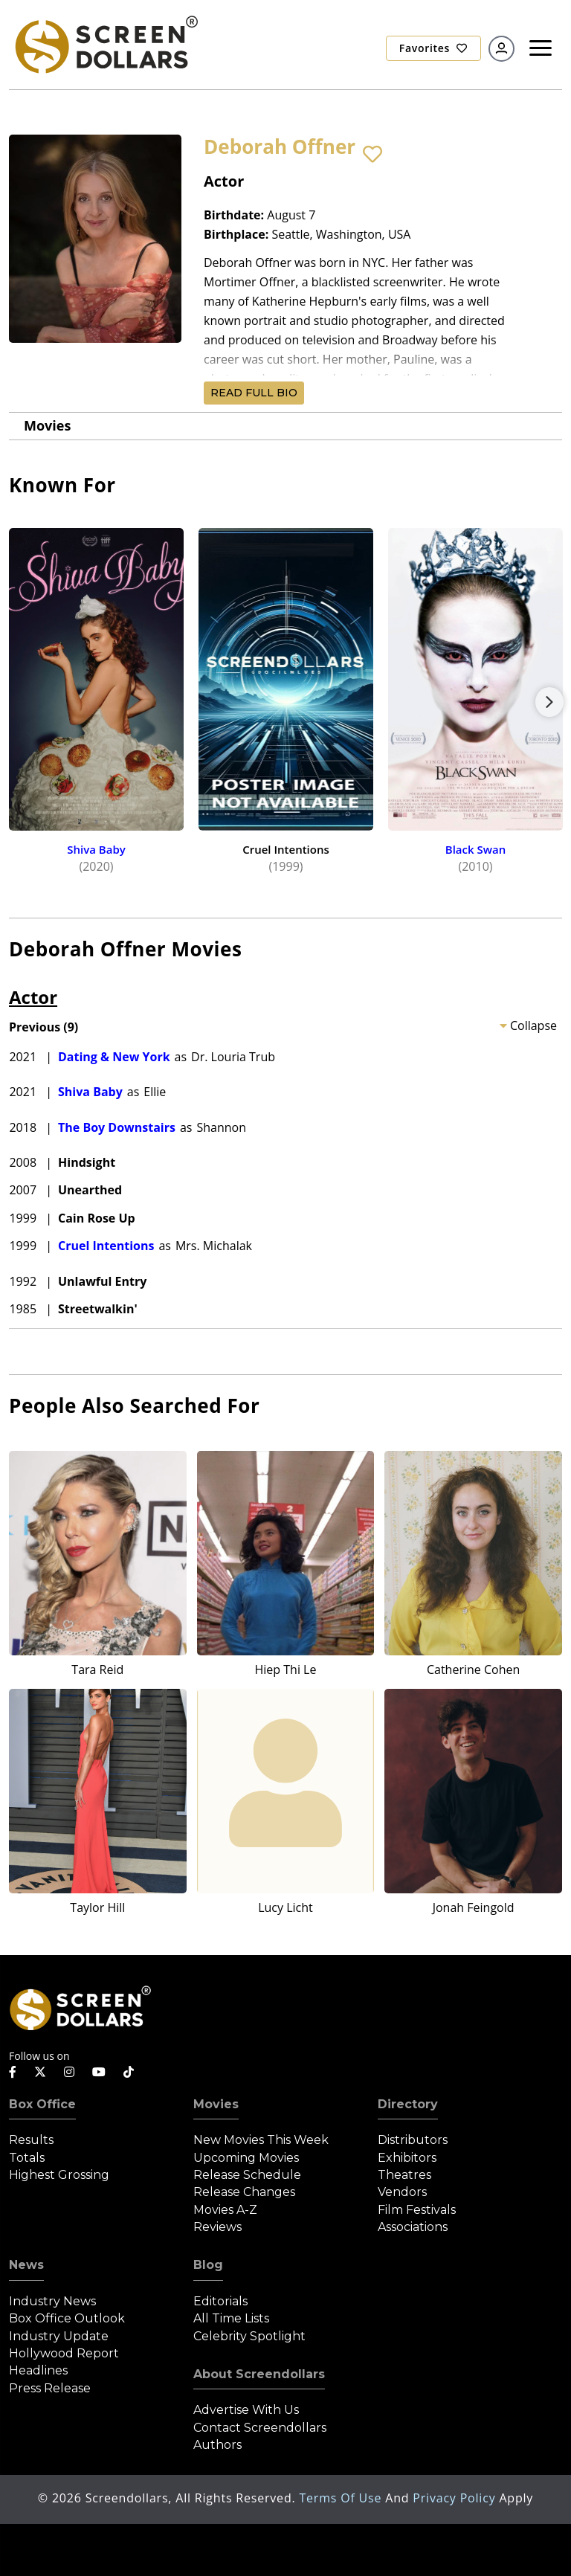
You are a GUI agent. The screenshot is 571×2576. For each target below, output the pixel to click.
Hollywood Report (64, 2353)
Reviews (217, 2227)
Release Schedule (247, 2175)
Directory (408, 2104)
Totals (27, 2158)
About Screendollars (259, 2374)
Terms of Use (342, 2498)
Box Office (42, 2104)
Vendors (402, 2192)
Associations (413, 2227)
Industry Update (59, 2336)
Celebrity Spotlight (249, 2336)
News (26, 2265)
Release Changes (244, 2192)
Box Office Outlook (67, 2318)
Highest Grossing (59, 2175)
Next (549, 702)
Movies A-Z (225, 2210)
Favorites (433, 48)
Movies (47, 425)
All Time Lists (231, 2318)
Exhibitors (407, 2158)
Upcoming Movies (246, 2158)
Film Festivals (417, 2210)
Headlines (38, 2370)
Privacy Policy (456, 2498)
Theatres (404, 2175)
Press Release (50, 2388)
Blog (208, 2265)
